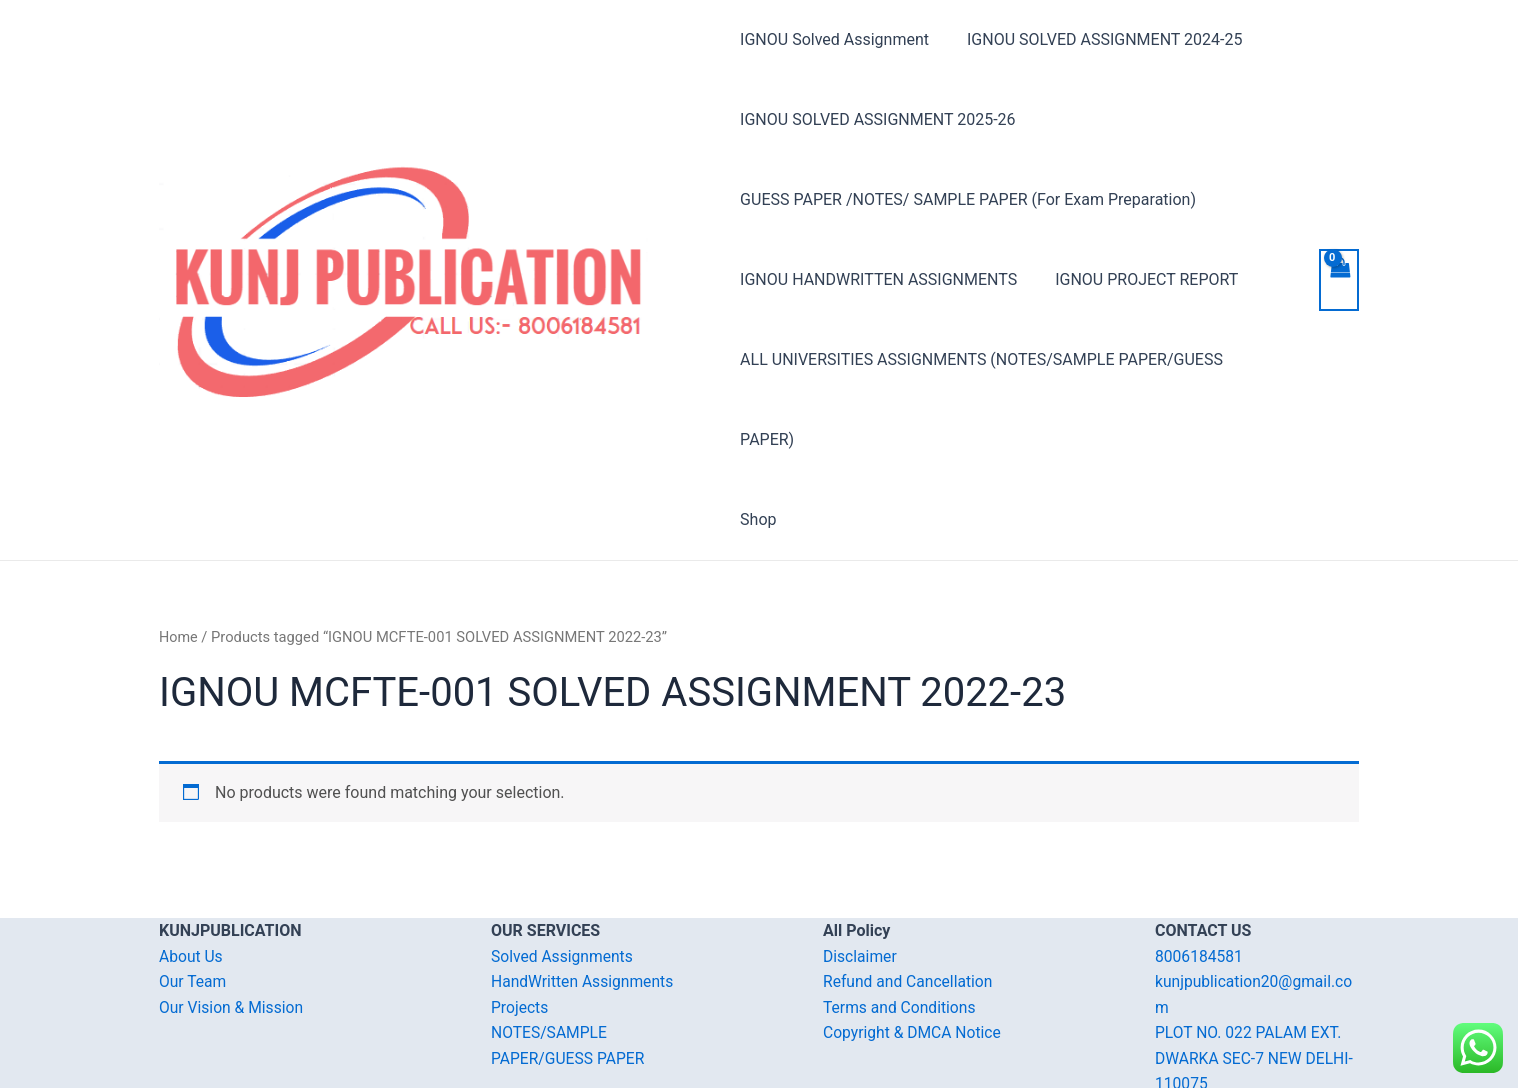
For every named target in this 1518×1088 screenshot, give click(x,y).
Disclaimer (860, 876)
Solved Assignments (563, 876)
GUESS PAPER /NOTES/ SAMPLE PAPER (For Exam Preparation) (968, 199)
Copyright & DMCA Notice (914, 952)
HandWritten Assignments (584, 901)
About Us (191, 876)
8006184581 (1200, 876)
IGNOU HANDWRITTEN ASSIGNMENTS (878, 279)
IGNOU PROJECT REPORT (1140, 279)
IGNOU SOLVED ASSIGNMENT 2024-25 (1098, 39)
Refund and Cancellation (909, 901)
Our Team (193, 901)
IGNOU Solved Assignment (834, 39)
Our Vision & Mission (233, 927)
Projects (520, 927)
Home (179, 557)
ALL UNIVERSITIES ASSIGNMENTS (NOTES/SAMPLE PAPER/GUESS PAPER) (1010, 359)
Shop (758, 439)
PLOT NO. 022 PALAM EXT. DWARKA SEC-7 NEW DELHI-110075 (1256, 978)
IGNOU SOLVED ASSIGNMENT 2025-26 (877, 119)
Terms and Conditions (901, 927)
